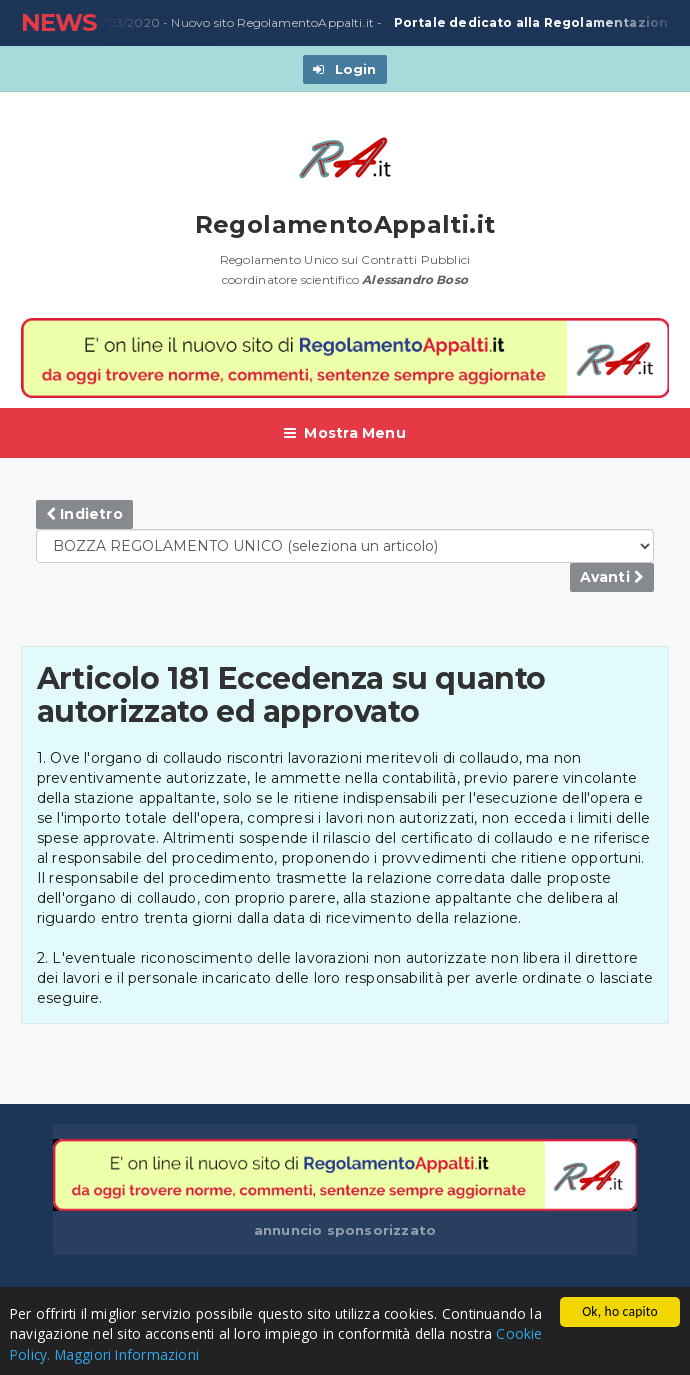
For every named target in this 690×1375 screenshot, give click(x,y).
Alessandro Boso (415, 279)
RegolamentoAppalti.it (345, 224)
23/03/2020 (122, 23)
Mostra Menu (345, 433)
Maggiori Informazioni (127, 1354)
